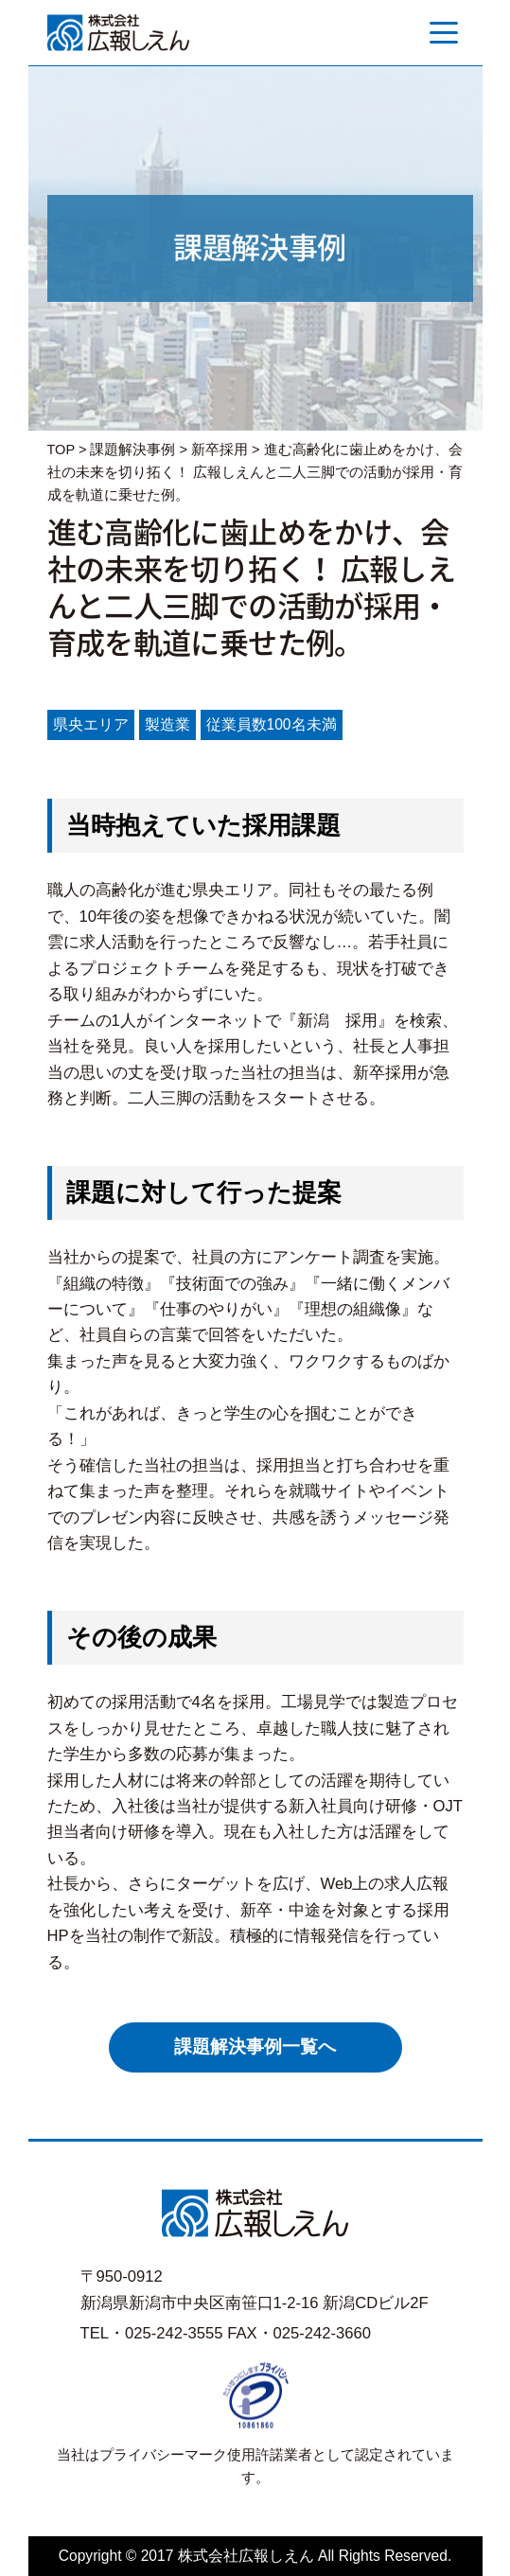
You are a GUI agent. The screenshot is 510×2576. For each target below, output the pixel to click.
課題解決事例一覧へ (255, 2046)
